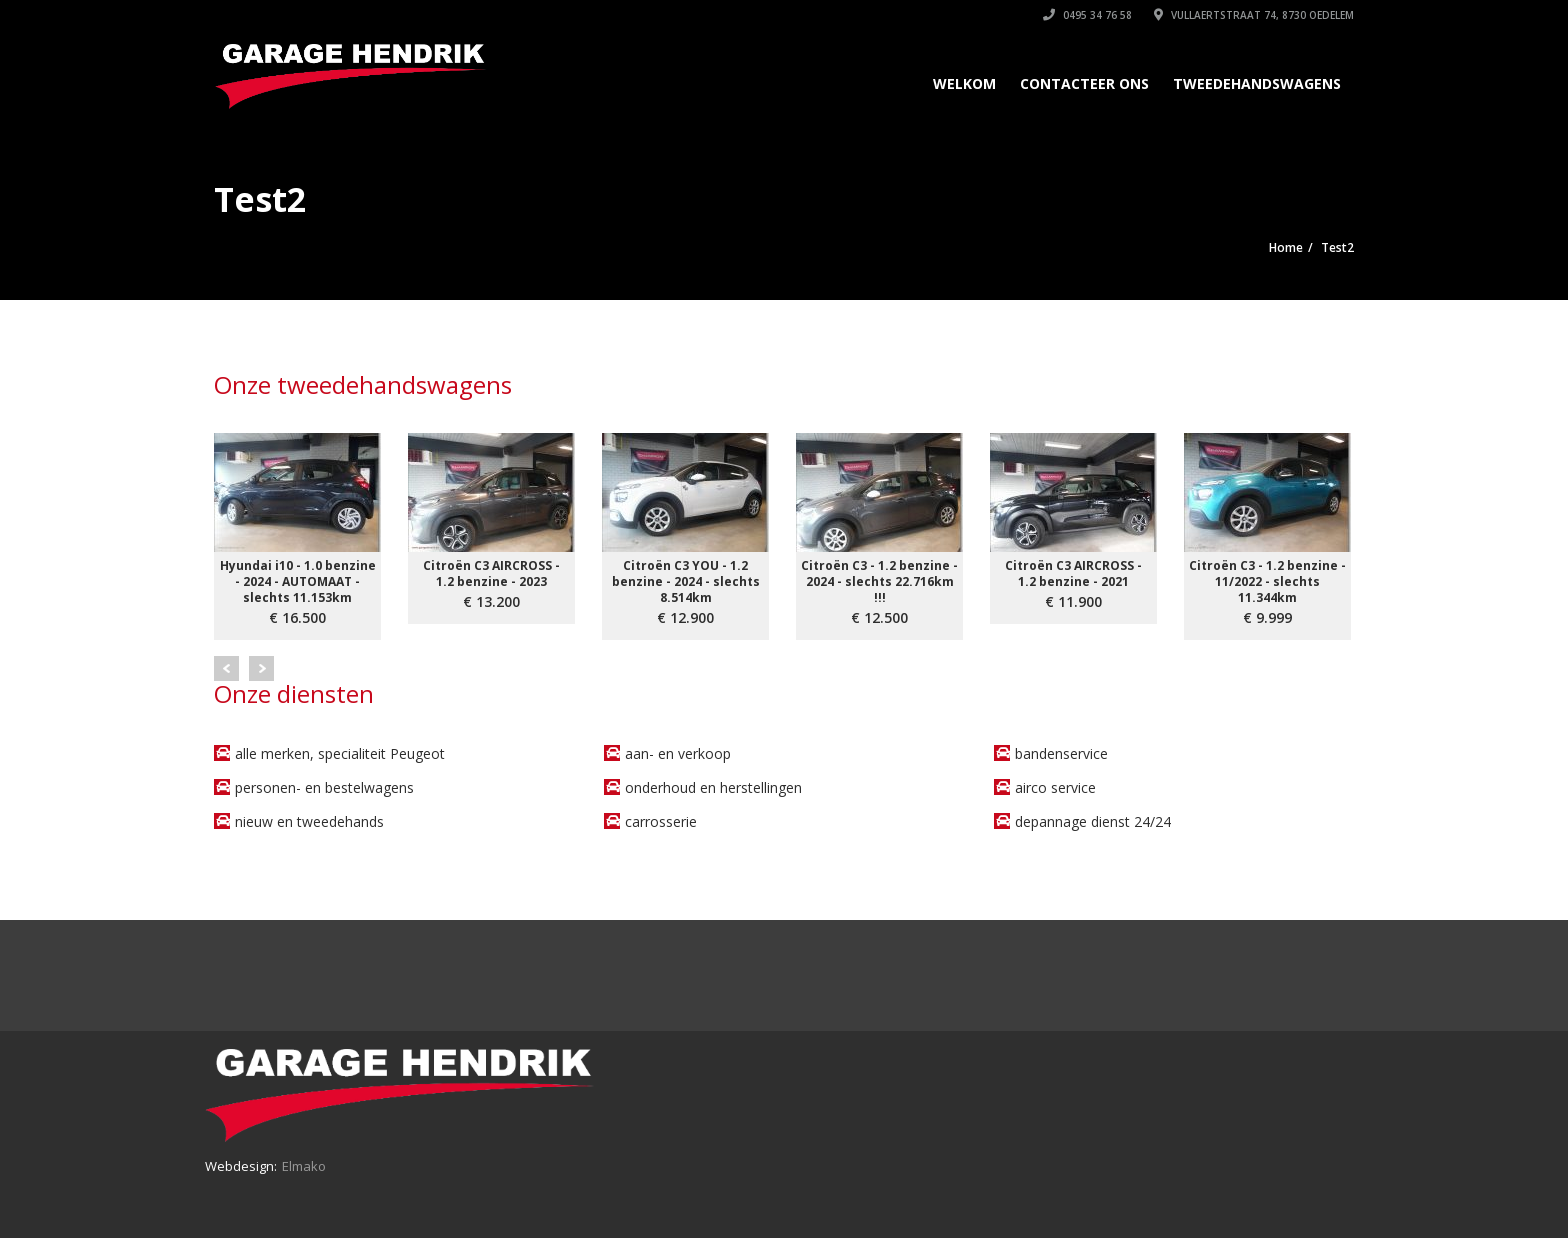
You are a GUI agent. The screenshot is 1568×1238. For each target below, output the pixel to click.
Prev (226, 668)
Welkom (964, 83)
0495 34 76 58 (1087, 15)
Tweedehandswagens (1257, 83)
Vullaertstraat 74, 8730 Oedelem (1254, 15)
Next (261, 668)
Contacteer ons (1084, 83)
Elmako (304, 1166)
